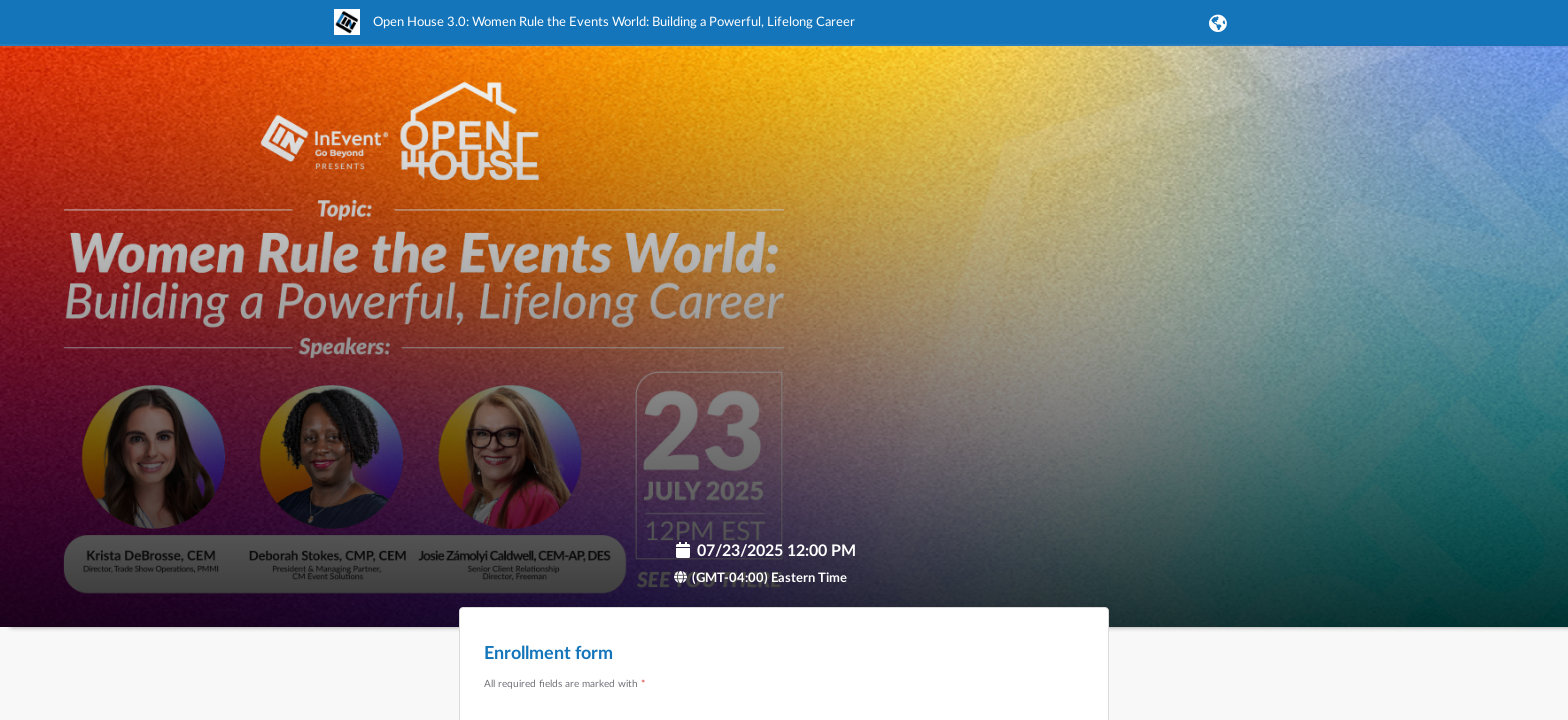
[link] (594, 31)
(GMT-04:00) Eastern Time (760, 578)
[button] (1214, 23)
